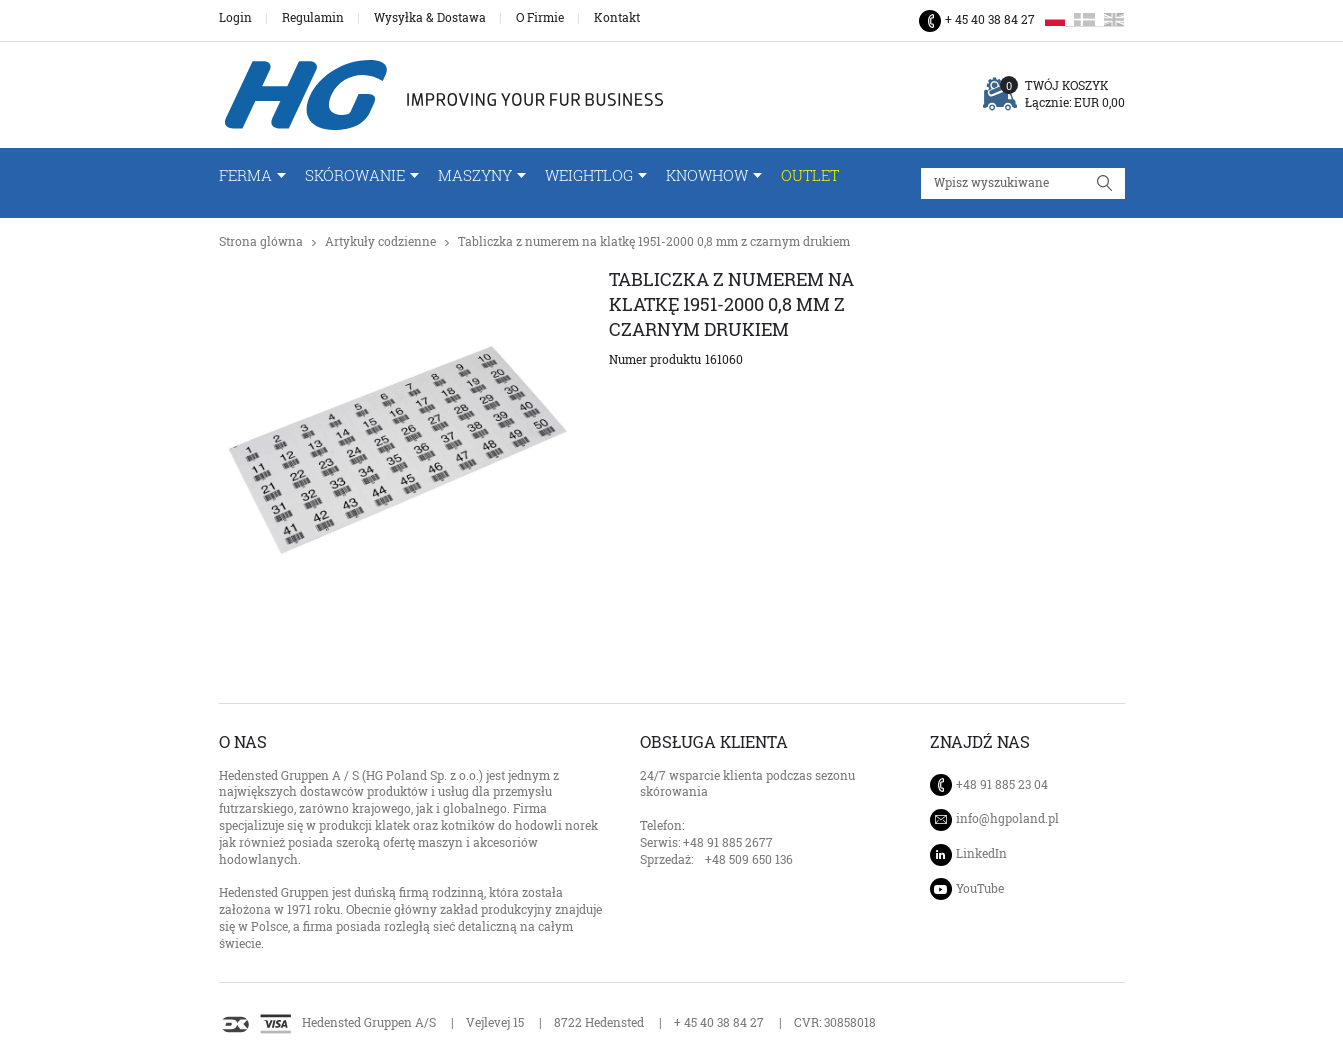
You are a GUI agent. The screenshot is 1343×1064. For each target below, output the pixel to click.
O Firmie (540, 18)
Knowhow (707, 175)
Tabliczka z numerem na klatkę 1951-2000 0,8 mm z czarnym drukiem (654, 241)
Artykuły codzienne (380, 241)
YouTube (980, 888)
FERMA (245, 175)
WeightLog (589, 175)
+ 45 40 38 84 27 (990, 19)
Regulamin (313, 18)
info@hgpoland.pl (1007, 819)
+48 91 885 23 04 (1002, 784)
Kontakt (617, 18)
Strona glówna (261, 241)
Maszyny (475, 175)
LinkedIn (981, 853)
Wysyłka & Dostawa (430, 18)
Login (235, 18)
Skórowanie (355, 175)
